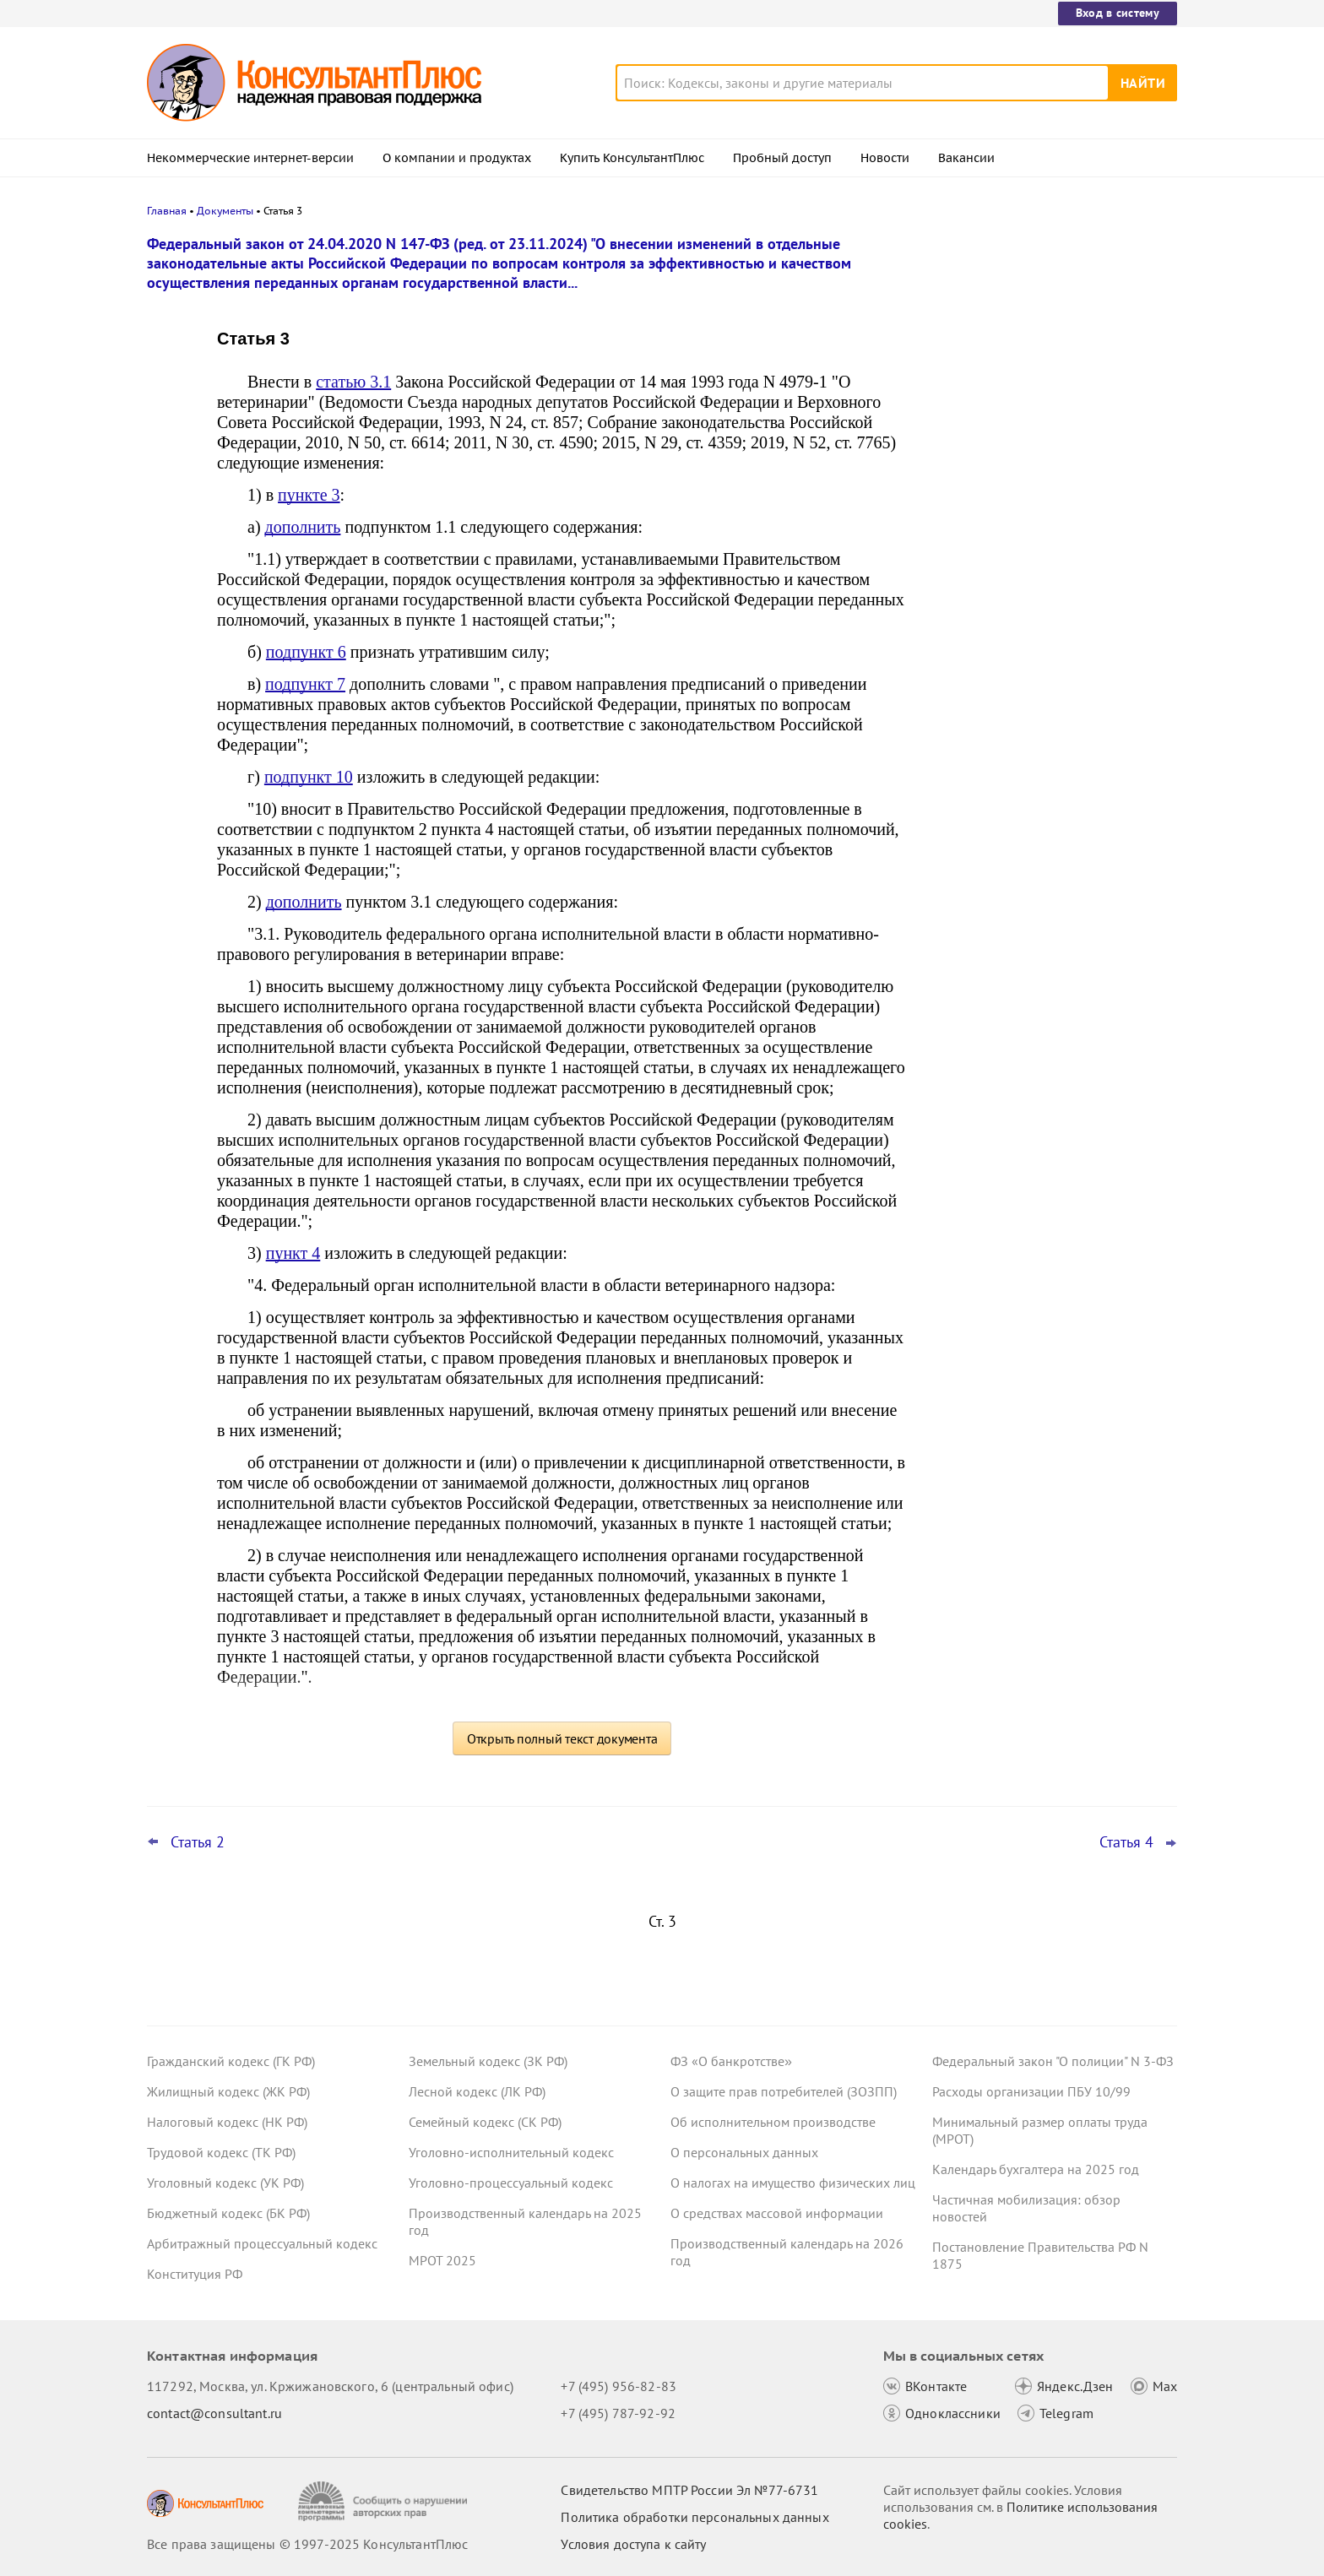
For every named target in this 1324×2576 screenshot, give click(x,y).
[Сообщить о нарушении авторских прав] (384, 2501)
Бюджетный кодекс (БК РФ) (228, 2213)
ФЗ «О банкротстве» (731, 2061)
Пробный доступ (782, 157)
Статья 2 (198, 1842)
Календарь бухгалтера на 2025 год (1035, 2169)
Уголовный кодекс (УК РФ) (225, 2182)
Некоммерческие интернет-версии (250, 157)
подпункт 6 (306, 652)
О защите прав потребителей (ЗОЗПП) (783, 2091)
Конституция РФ (194, 2273)
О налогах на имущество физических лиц (792, 2182)
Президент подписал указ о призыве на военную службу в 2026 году (1046, 615)
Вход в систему (1117, 12)
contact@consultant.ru (214, 2413)
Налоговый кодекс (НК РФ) (227, 2121)
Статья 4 (1126, 1842)
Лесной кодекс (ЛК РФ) (477, 2091)
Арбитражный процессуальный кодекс (262, 2243)
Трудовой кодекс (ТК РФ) (221, 2152)
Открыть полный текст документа (562, 1738)
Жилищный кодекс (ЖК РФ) (228, 2091)
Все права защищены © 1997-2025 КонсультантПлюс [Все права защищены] (307, 2543)
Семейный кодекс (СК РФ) (485, 2121)
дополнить (303, 527)
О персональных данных (744, 2152)
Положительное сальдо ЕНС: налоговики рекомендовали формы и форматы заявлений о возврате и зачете (1047, 339)
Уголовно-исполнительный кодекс (511, 2152)
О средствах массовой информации (776, 2213)
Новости (884, 157)
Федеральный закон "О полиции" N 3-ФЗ (1053, 2061)
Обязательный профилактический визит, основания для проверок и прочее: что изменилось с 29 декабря (1047, 532)
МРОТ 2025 (442, 2260)
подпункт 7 (305, 684)
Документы (225, 210)
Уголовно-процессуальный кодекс (511, 2182)
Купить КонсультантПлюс (632, 157)
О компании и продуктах (457, 157)
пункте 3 (308, 494)
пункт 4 (293, 1253)
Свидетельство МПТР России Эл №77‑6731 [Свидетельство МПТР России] (689, 2489)
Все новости (976, 661)
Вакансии (966, 157)
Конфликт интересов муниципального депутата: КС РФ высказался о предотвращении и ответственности (1048, 439)
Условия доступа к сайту (633, 2543)
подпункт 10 (308, 776)
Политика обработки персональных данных (694, 2516)
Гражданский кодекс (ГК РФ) (231, 2061)
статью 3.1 (353, 381)
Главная (167, 210)
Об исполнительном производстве (773, 2121)
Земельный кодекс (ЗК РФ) (488, 2061)
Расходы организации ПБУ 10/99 (1031, 2091)
